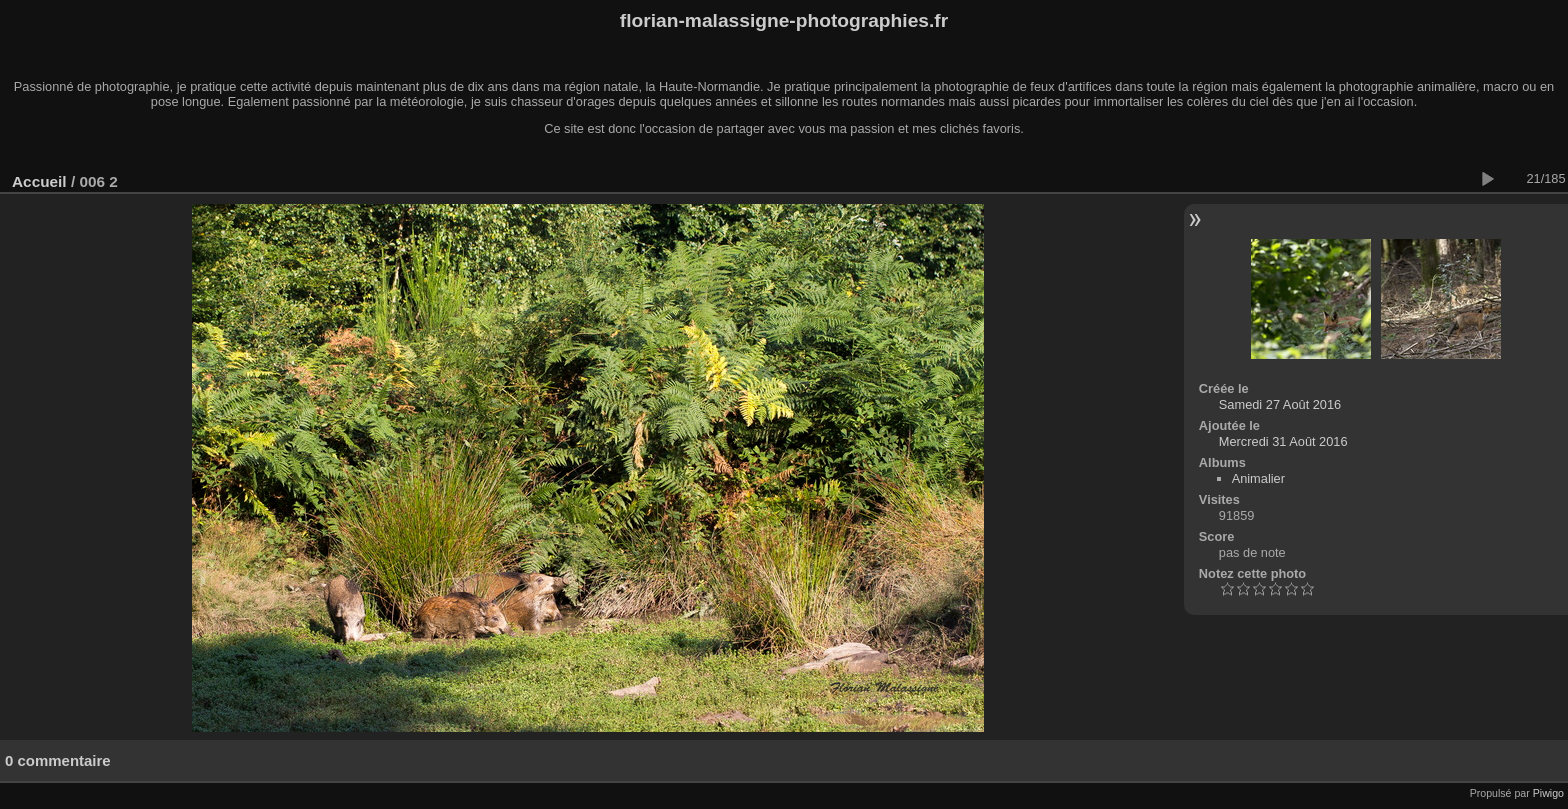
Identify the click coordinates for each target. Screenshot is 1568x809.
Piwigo (1548, 793)
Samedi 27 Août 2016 (1280, 404)
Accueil (39, 181)
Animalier (1258, 478)
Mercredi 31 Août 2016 (1283, 441)
